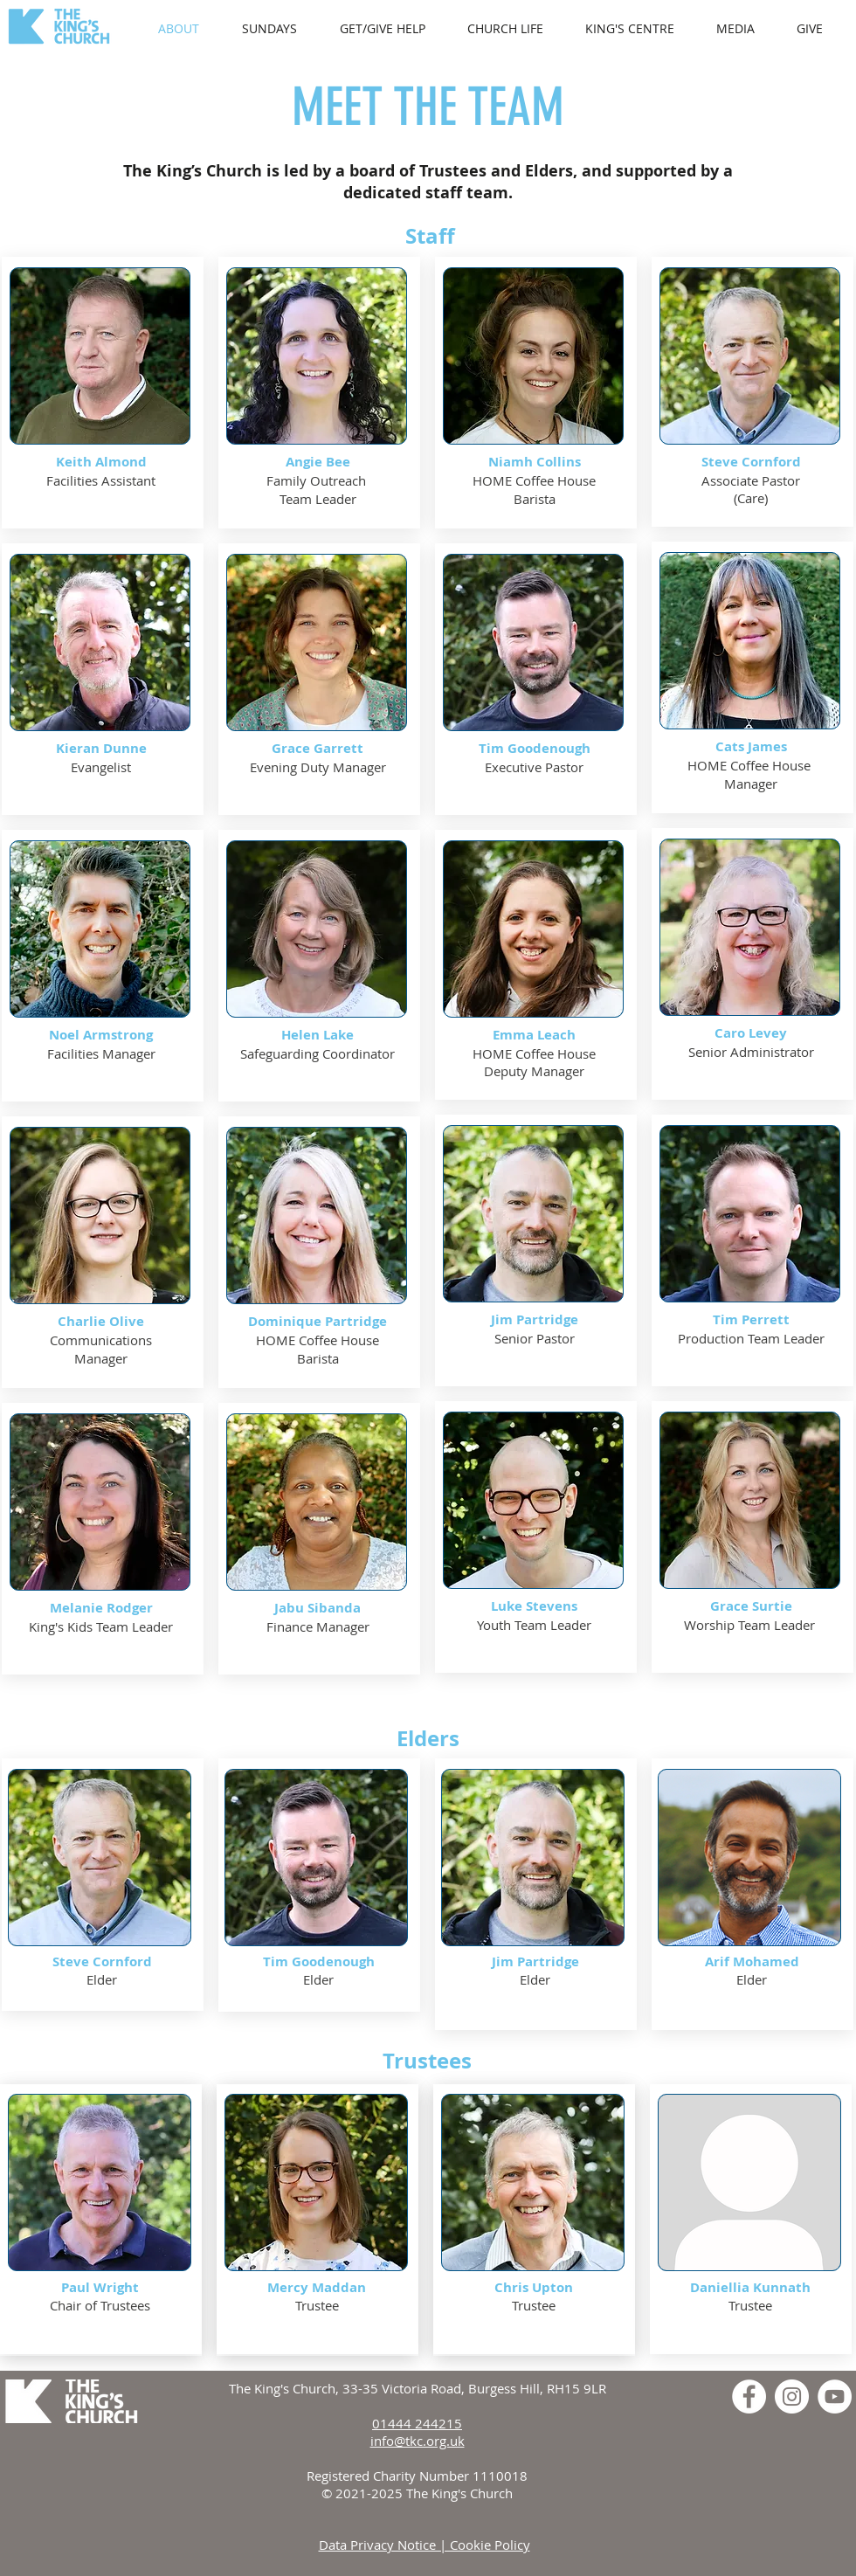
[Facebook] (749, 2396)
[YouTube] (835, 2396)
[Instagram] (792, 2396)
